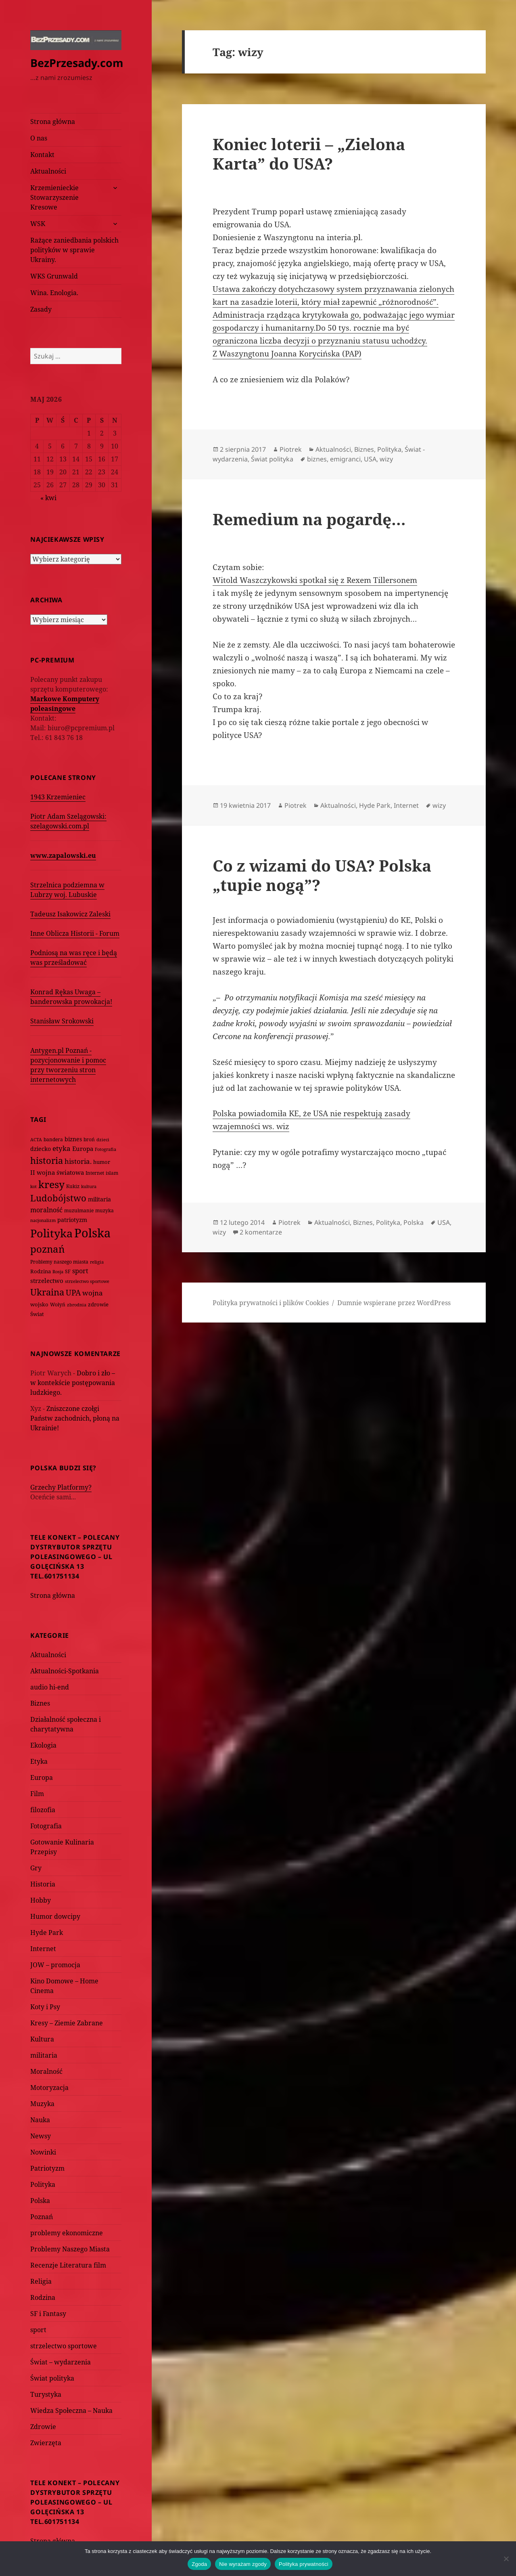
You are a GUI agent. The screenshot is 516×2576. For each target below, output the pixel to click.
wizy (386, 459)
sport (38, 2329)
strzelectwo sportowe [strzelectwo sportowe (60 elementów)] (87, 1281)
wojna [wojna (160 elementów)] (92, 1292)
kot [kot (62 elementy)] (33, 1186)
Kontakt (42, 154)
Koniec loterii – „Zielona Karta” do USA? (309, 153)
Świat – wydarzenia (60, 2362)
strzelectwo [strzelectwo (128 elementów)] (46, 1280)
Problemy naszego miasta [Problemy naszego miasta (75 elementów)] (59, 1261)
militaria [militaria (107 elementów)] (99, 1199)
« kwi (48, 497)
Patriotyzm (47, 2168)
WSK (37, 223)
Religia (41, 2281)
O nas (38, 138)
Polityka (42, 2184)
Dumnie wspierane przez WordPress (394, 1302)
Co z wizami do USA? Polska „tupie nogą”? (322, 875)
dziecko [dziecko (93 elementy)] (40, 1149)
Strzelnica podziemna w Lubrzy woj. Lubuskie (67, 889)
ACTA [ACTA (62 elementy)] (36, 1139)
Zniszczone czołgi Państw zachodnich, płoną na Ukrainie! (74, 1418)
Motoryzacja (49, 2087)
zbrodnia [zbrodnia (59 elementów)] (76, 1305)
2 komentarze (261, 1232)
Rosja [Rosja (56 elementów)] (57, 1271)
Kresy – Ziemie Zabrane (66, 2022)
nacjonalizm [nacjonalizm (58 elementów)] (43, 1220)
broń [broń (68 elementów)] (89, 1139)
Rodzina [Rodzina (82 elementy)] (40, 1271)
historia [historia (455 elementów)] (46, 1160)
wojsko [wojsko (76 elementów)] (39, 1304)
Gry (36, 1867)
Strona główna (52, 121)
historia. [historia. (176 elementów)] (78, 1161)
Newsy (40, 2136)
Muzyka (42, 2103)
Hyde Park (46, 1932)
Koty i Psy (45, 2006)
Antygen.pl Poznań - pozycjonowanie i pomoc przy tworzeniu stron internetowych (68, 1065)
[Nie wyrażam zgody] (506, 2559)
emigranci (345, 459)
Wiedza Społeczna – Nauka (71, 2410)
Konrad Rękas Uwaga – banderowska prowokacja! (71, 996)
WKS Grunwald (54, 276)
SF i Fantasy (48, 2313)
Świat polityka (52, 2378)
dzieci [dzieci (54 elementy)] (102, 1139)
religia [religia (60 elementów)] (97, 1262)
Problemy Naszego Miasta (70, 2249)
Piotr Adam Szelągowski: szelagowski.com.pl (68, 821)
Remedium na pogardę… (309, 519)
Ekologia (43, 1745)
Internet (43, 1948)
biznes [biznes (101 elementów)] (73, 1139)
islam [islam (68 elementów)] (112, 1173)
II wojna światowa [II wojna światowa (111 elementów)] (57, 1172)
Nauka (40, 2119)
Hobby (40, 1900)
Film (37, 1793)
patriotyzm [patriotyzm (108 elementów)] (72, 1220)
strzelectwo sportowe (63, 2345)
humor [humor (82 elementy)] (101, 1161)
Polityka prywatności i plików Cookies (271, 1302)
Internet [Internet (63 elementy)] (95, 1173)
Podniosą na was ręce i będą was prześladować (73, 957)
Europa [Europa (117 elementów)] (82, 1148)
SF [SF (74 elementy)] (68, 1271)
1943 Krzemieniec (58, 796)
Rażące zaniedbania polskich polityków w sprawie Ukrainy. (74, 250)
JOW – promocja (55, 1964)
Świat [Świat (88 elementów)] (37, 1314)
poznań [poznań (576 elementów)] (47, 1249)
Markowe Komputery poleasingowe (64, 703)
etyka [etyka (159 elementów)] (61, 1148)
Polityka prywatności (303, 2564)
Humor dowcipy (55, 1916)
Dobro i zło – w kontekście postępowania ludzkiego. (72, 1383)
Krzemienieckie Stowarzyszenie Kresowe (54, 197)
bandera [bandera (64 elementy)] (53, 1139)
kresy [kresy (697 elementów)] (51, 1184)
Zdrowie (43, 2426)
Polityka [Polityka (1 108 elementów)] (51, 1233)
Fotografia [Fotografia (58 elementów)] (105, 1149)
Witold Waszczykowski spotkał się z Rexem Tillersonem (315, 580)
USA (370, 459)
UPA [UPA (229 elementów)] (73, 1292)
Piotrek (291, 449)
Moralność (46, 2071)
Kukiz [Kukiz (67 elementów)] (72, 1186)
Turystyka (45, 2394)
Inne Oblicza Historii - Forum (74, 933)
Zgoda (199, 2564)
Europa (41, 1777)
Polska (40, 2200)
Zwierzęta (45, 2442)
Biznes (40, 1703)
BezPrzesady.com (76, 62)
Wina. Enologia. (54, 292)
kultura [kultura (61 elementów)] (88, 1186)
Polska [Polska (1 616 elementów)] (92, 1233)
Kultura (42, 2039)
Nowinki (43, 2152)
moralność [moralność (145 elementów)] (46, 1209)
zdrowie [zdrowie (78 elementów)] (98, 1304)
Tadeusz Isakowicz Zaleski (70, 914)
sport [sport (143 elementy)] (80, 1270)
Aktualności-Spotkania (64, 1670)
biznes (317, 459)
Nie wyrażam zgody (243, 2564)
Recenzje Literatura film (68, 2265)
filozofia (42, 1809)
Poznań (41, 2216)
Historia (42, 1884)
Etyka (39, 1761)
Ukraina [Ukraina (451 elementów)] (47, 1292)
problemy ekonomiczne (66, 2232)
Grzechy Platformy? (61, 1487)
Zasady (41, 309)
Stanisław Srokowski (62, 1021)
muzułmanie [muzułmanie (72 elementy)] (79, 1210)
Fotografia (46, 1825)
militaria (43, 2055)
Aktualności (48, 171)
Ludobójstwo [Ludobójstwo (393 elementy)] (58, 1198)
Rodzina (42, 2297)
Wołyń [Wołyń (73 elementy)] (57, 1304)
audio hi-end (49, 1687)
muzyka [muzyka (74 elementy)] (104, 1210)
